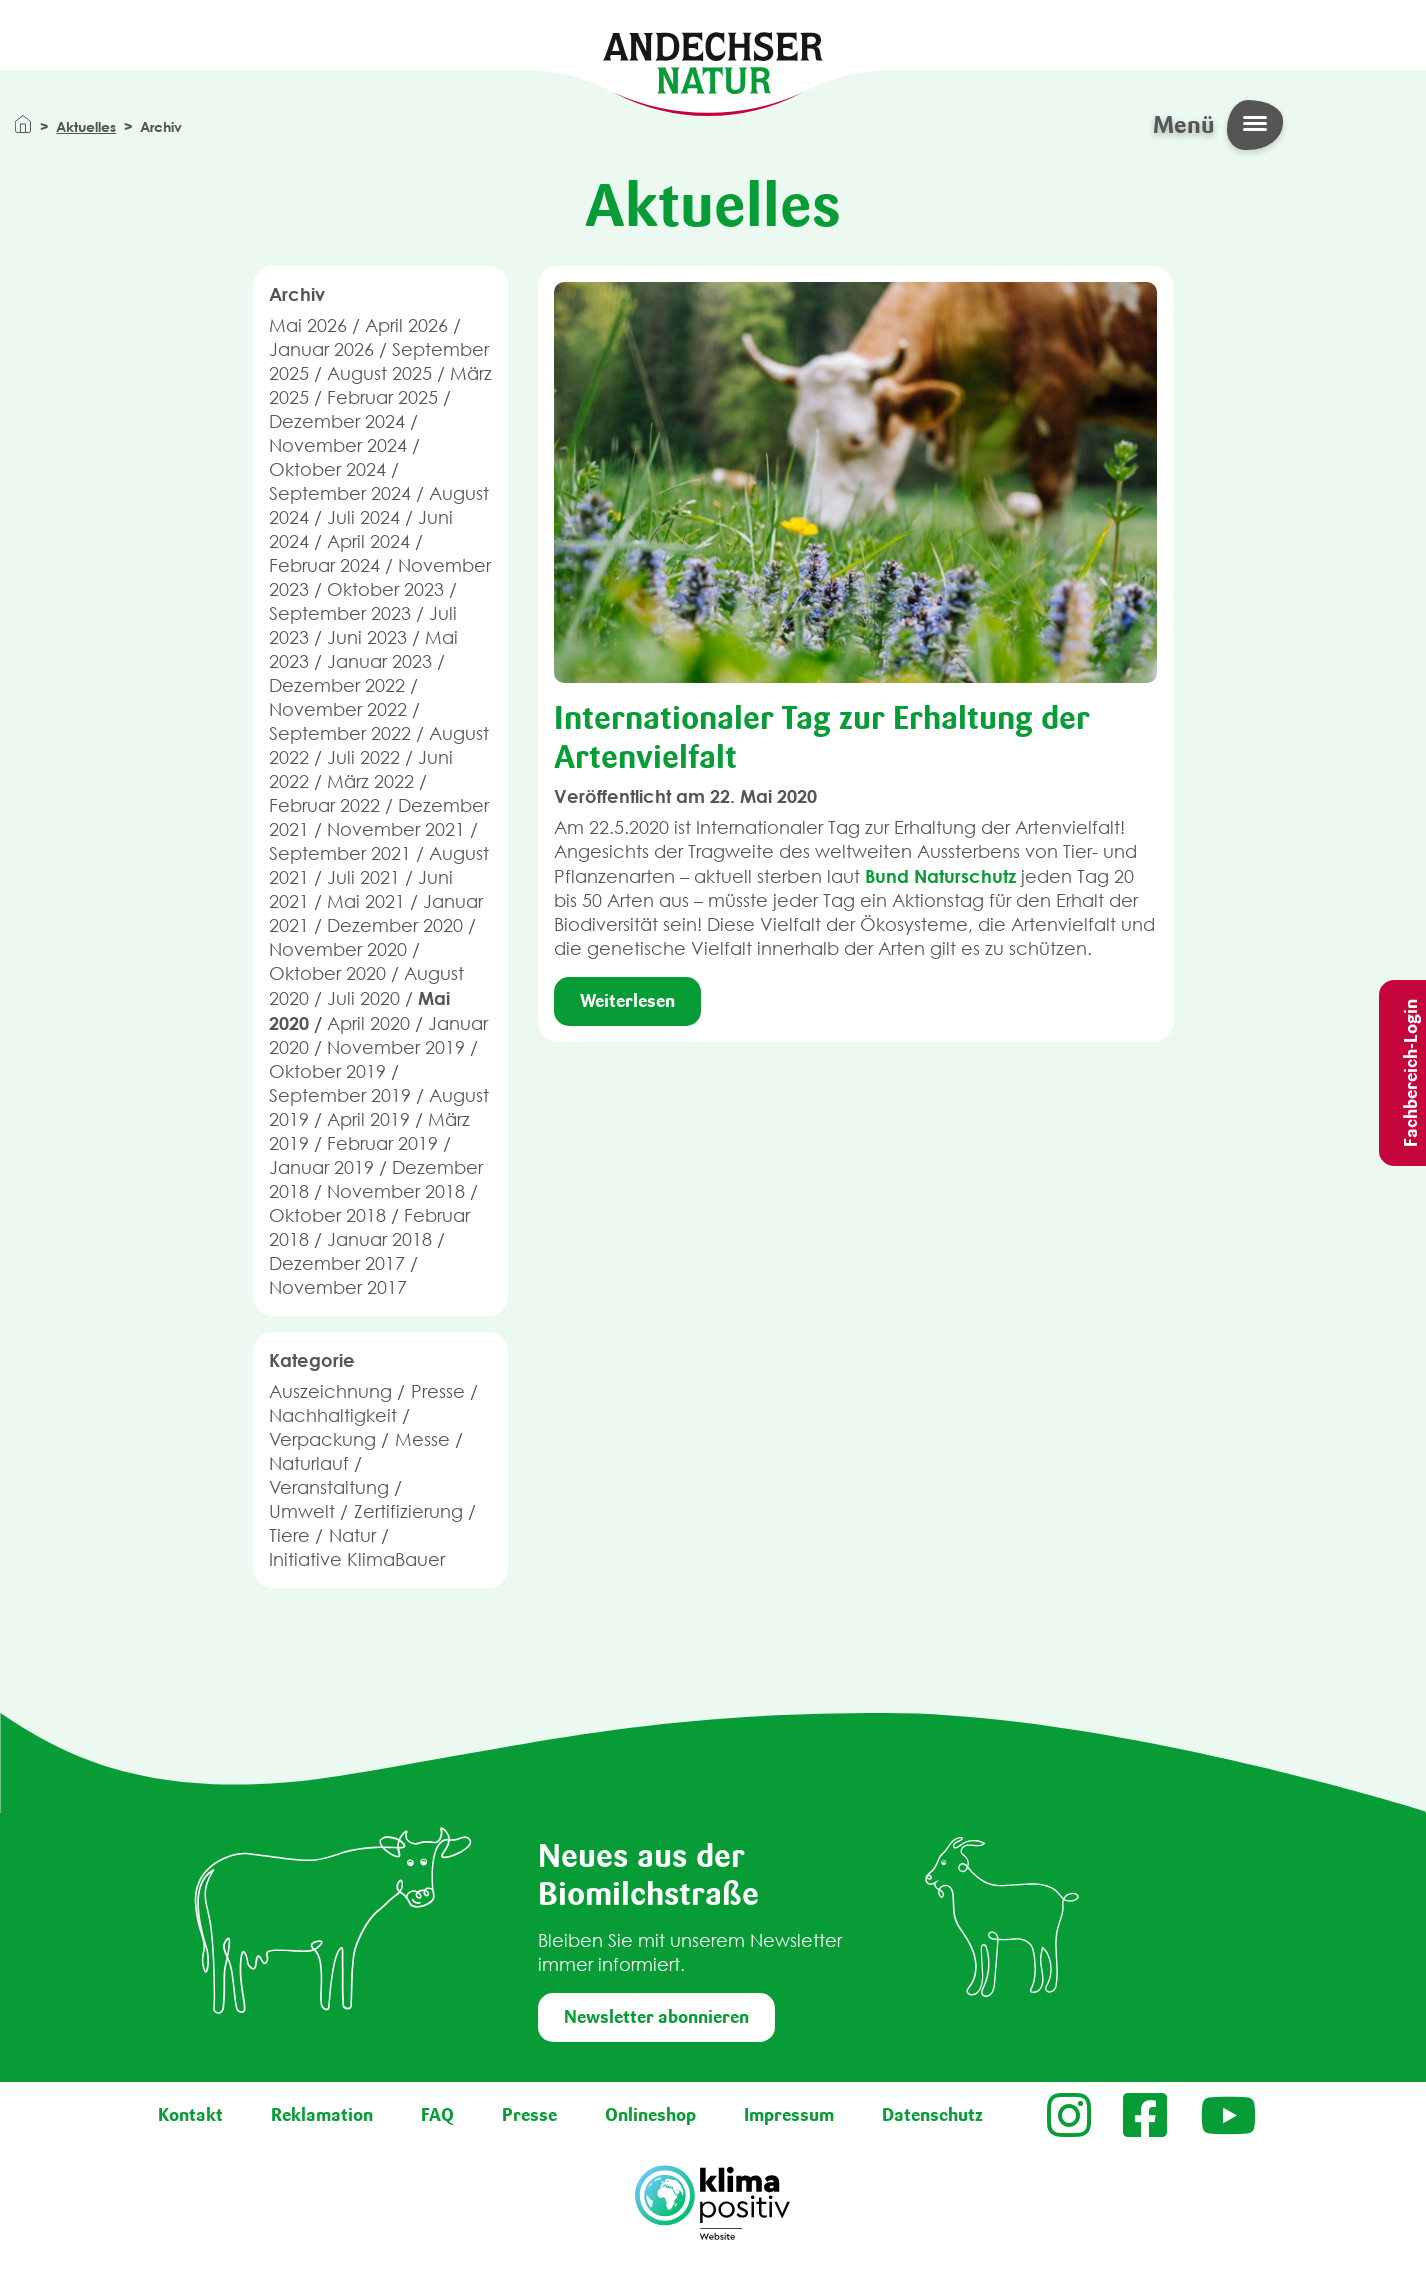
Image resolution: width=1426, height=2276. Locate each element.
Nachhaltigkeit (333, 1415)
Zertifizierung (408, 1511)
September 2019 (340, 1095)
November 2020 (338, 949)
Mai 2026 (308, 325)
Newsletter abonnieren (656, 2017)
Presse (438, 1391)
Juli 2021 (363, 877)
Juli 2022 (363, 757)
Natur (352, 1535)
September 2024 (340, 493)
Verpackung (322, 1439)
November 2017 (338, 1287)
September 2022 (340, 733)
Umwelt (302, 1511)
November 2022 (338, 709)
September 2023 (340, 613)
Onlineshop (650, 2115)
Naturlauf (309, 1463)
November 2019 (396, 1047)
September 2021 (340, 853)
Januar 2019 (321, 1167)
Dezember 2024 (337, 421)
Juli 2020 (363, 998)
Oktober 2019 (327, 1071)
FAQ (437, 2115)
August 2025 (379, 373)
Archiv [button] (297, 294)
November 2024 (338, 445)
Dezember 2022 (337, 685)
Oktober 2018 (327, 1215)
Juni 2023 (367, 637)
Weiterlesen (627, 1001)
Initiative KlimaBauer (357, 1559)
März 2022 (370, 781)
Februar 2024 (324, 565)
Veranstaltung (329, 1487)
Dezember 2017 (337, 1263)
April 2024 (368, 541)
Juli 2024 (363, 517)
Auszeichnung (330, 1391)
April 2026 (406, 325)
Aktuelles (86, 126)
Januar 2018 (379, 1239)
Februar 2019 (382, 1143)
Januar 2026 (321, 349)
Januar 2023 (379, 661)
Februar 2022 (324, 805)
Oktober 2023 (385, 589)
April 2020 (368, 1023)
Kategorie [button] (312, 1360)
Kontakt (190, 2115)
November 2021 (396, 829)
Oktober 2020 (327, 973)
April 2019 (368, 1119)
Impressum (789, 2115)
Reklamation (322, 2115)
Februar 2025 (382, 397)
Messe (422, 1439)
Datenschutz (932, 2115)
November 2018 (396, 1191)
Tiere (289, 1535)
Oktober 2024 (327, 469)
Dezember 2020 (395, 925)
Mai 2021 (366, 901)
